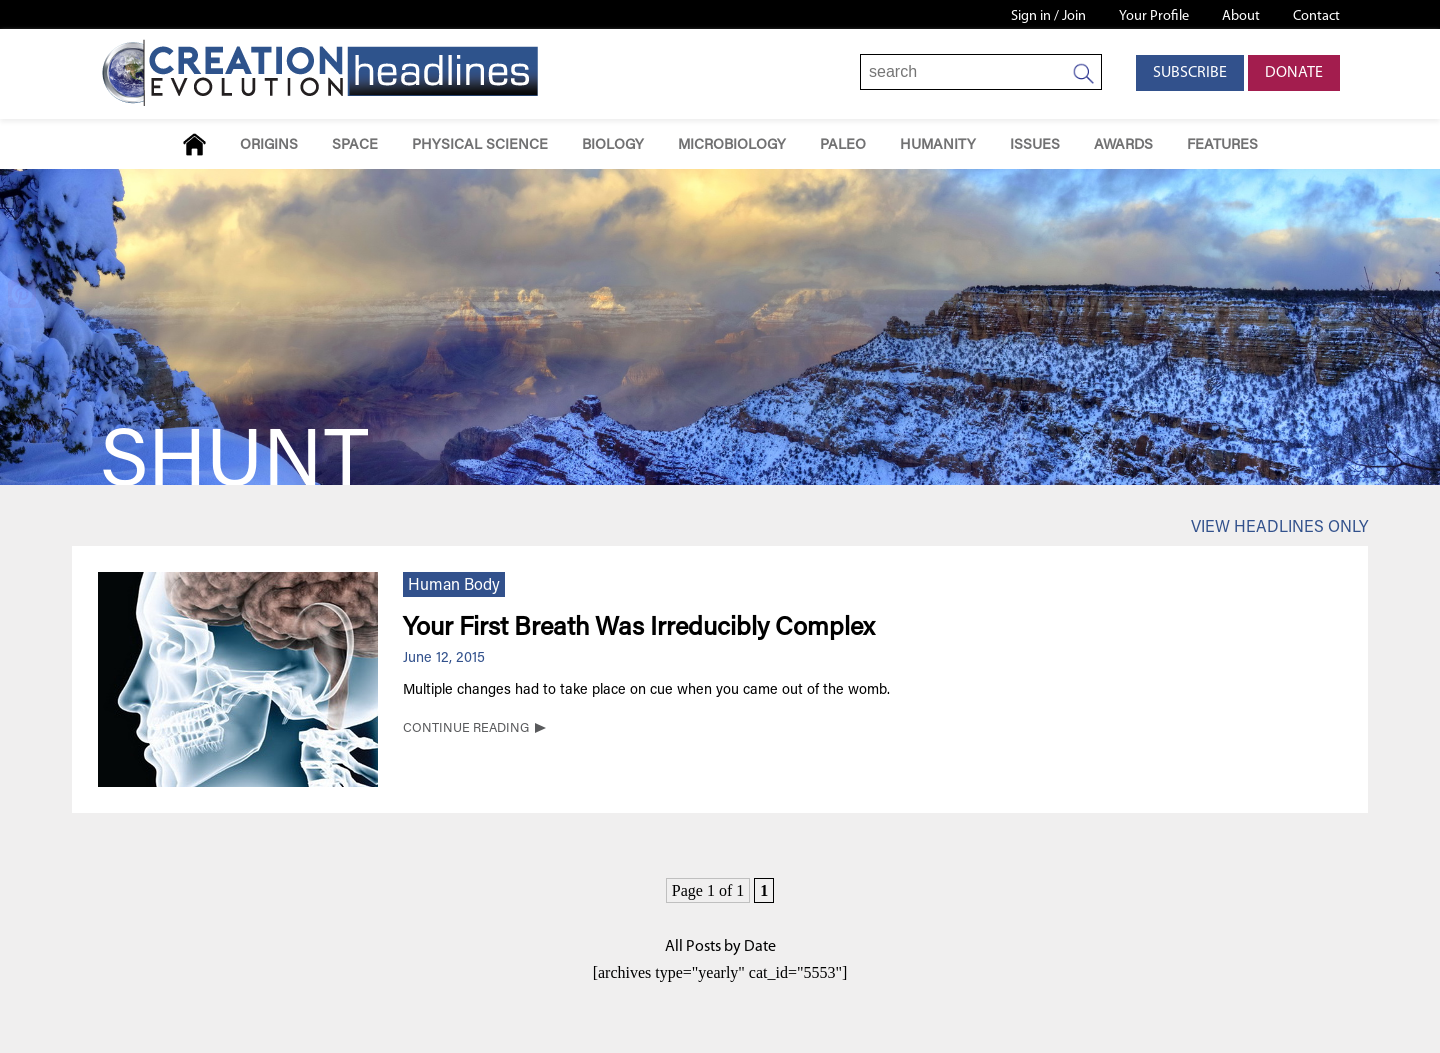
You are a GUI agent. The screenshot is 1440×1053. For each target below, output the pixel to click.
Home (194, 144)
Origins (269, 145)
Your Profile (1154, 16)
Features (1222, 145)
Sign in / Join (1048, 16)
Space (355, 145)
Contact (1316, 16)
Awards (1123, 145)
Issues (1035, 145)
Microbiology (732, 145)
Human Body (454, 586)
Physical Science (480, 145)
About (1241, 16)
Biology (613, 145)
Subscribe (1190, 73)
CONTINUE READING (466, 729)
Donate (1294, 73)
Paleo (843, 145)
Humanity (938, 145)
